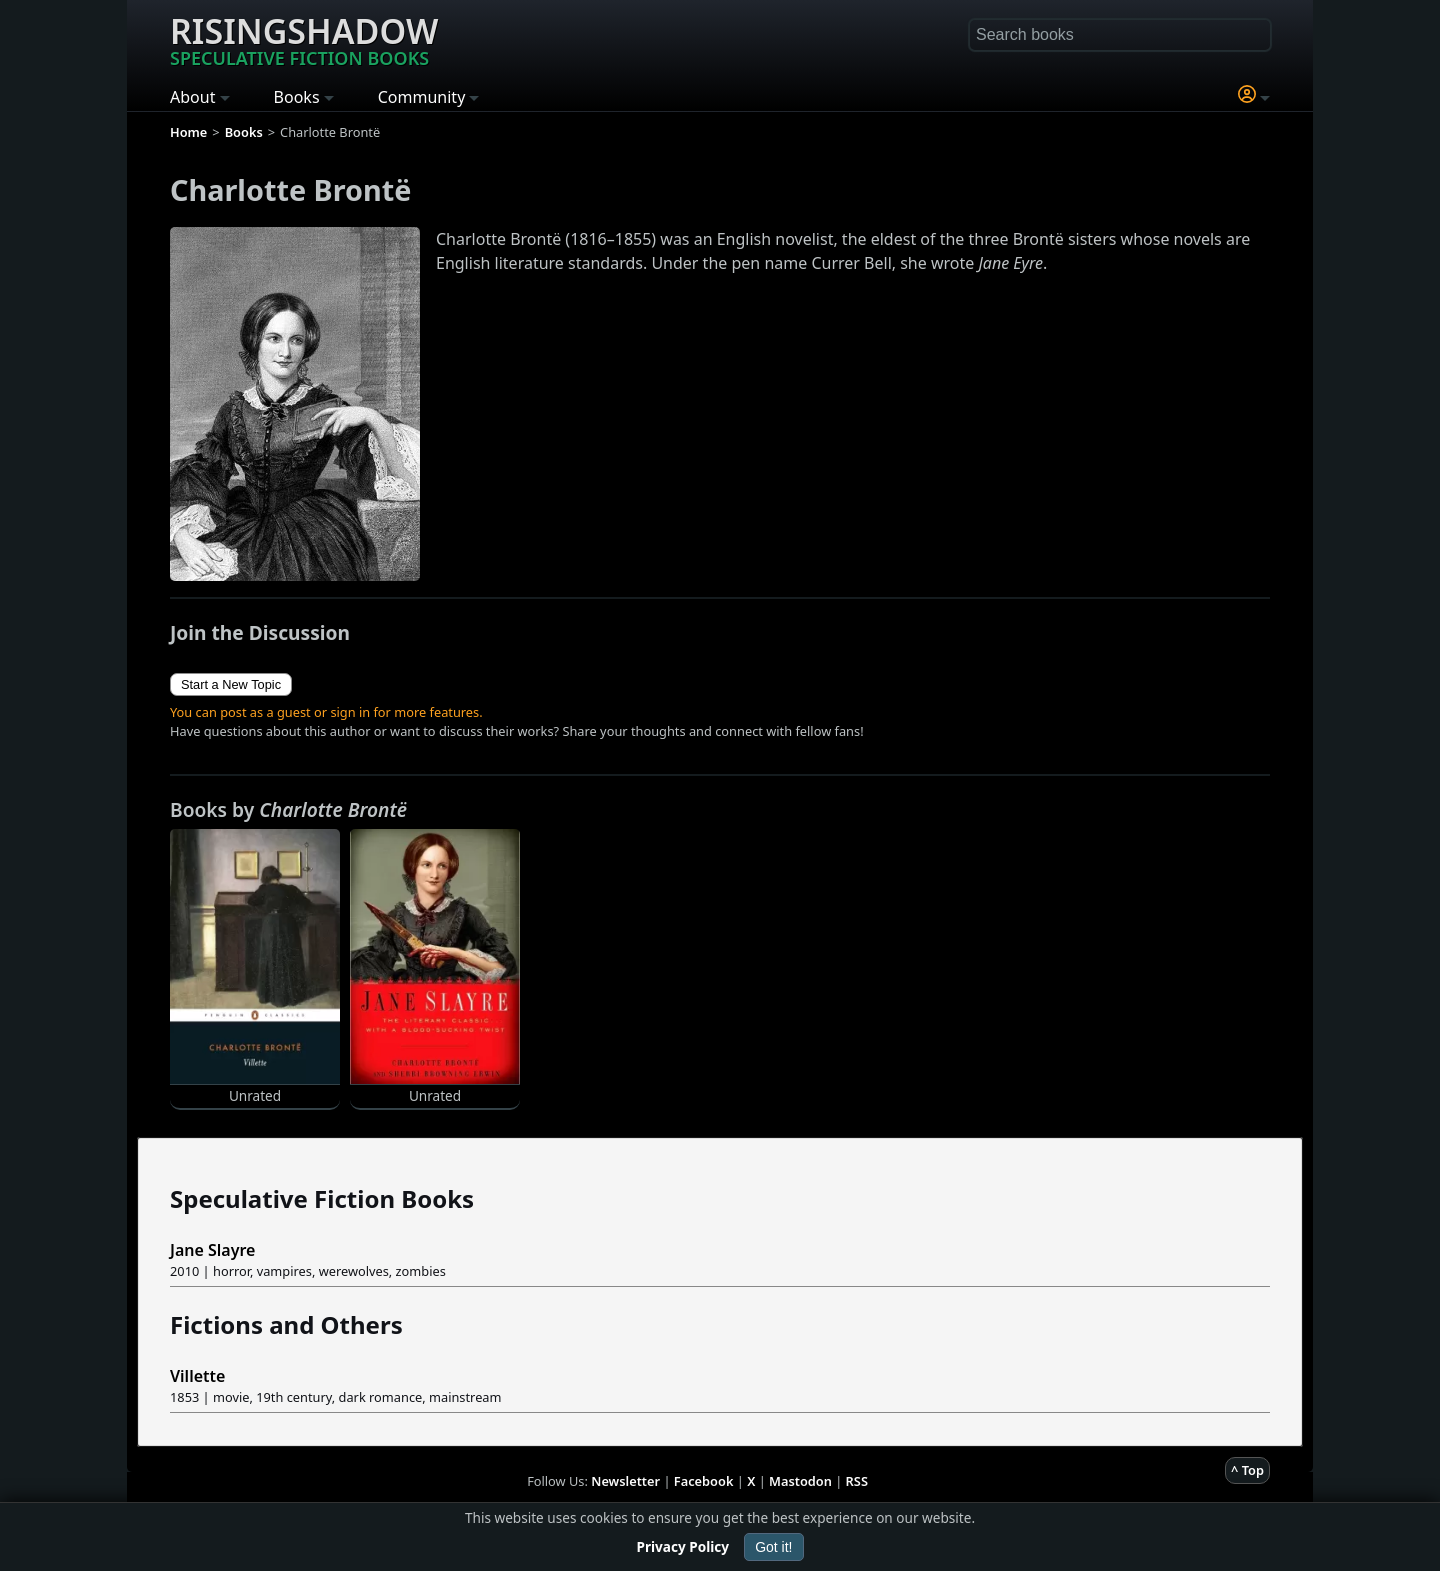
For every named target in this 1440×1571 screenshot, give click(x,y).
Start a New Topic (231, 684)
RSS (857, 1481)
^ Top (1247, 1470)
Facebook (704, 1481)
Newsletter (625, 1481)
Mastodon (800, 1481)
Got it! (773, 1547)
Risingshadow (304, 39)
